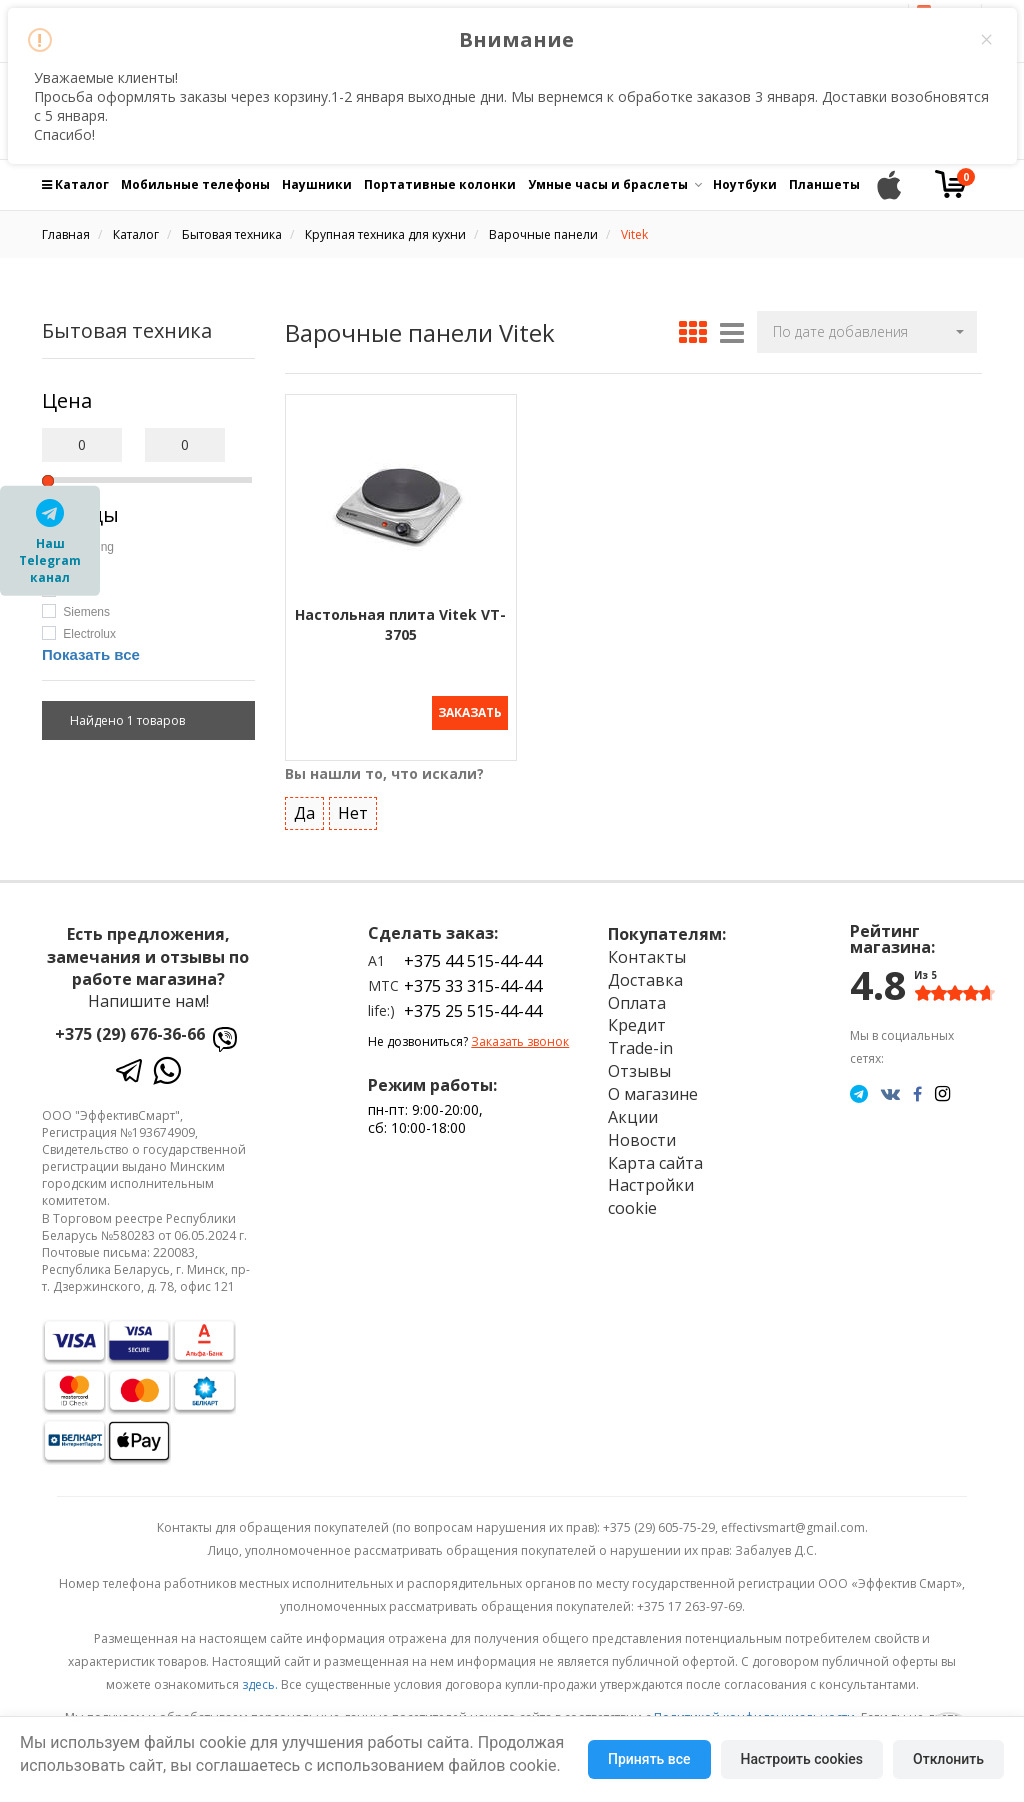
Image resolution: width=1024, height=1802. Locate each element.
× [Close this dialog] (986, 40)
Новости (642, 1140)
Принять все (649, 1759)
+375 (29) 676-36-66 (130, 1034)
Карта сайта (655, 1163)
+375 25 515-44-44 (473, 1011)
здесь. (260, 1684)
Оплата (637, 1003)
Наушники (317, 184)
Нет (353, 813)
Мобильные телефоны (195, 184)
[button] (867, 332)
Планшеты (824, 184)
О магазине (653, 1094)
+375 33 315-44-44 (473, 986)
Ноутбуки (745, 184)
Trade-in (640, 1048)
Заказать (470, 712)
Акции (633, 1117)
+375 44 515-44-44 (473, 961)
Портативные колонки (440, 184)
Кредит (637, 1025)
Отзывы (639, 1071)
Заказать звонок (520, 1041)
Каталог (75, 184)
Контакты (647, 957)
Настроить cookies (802, 1759)
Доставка (645, 980)
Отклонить (948, 1759)
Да (304, 813)
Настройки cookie (651, 1196)
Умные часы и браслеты (608, 184)
